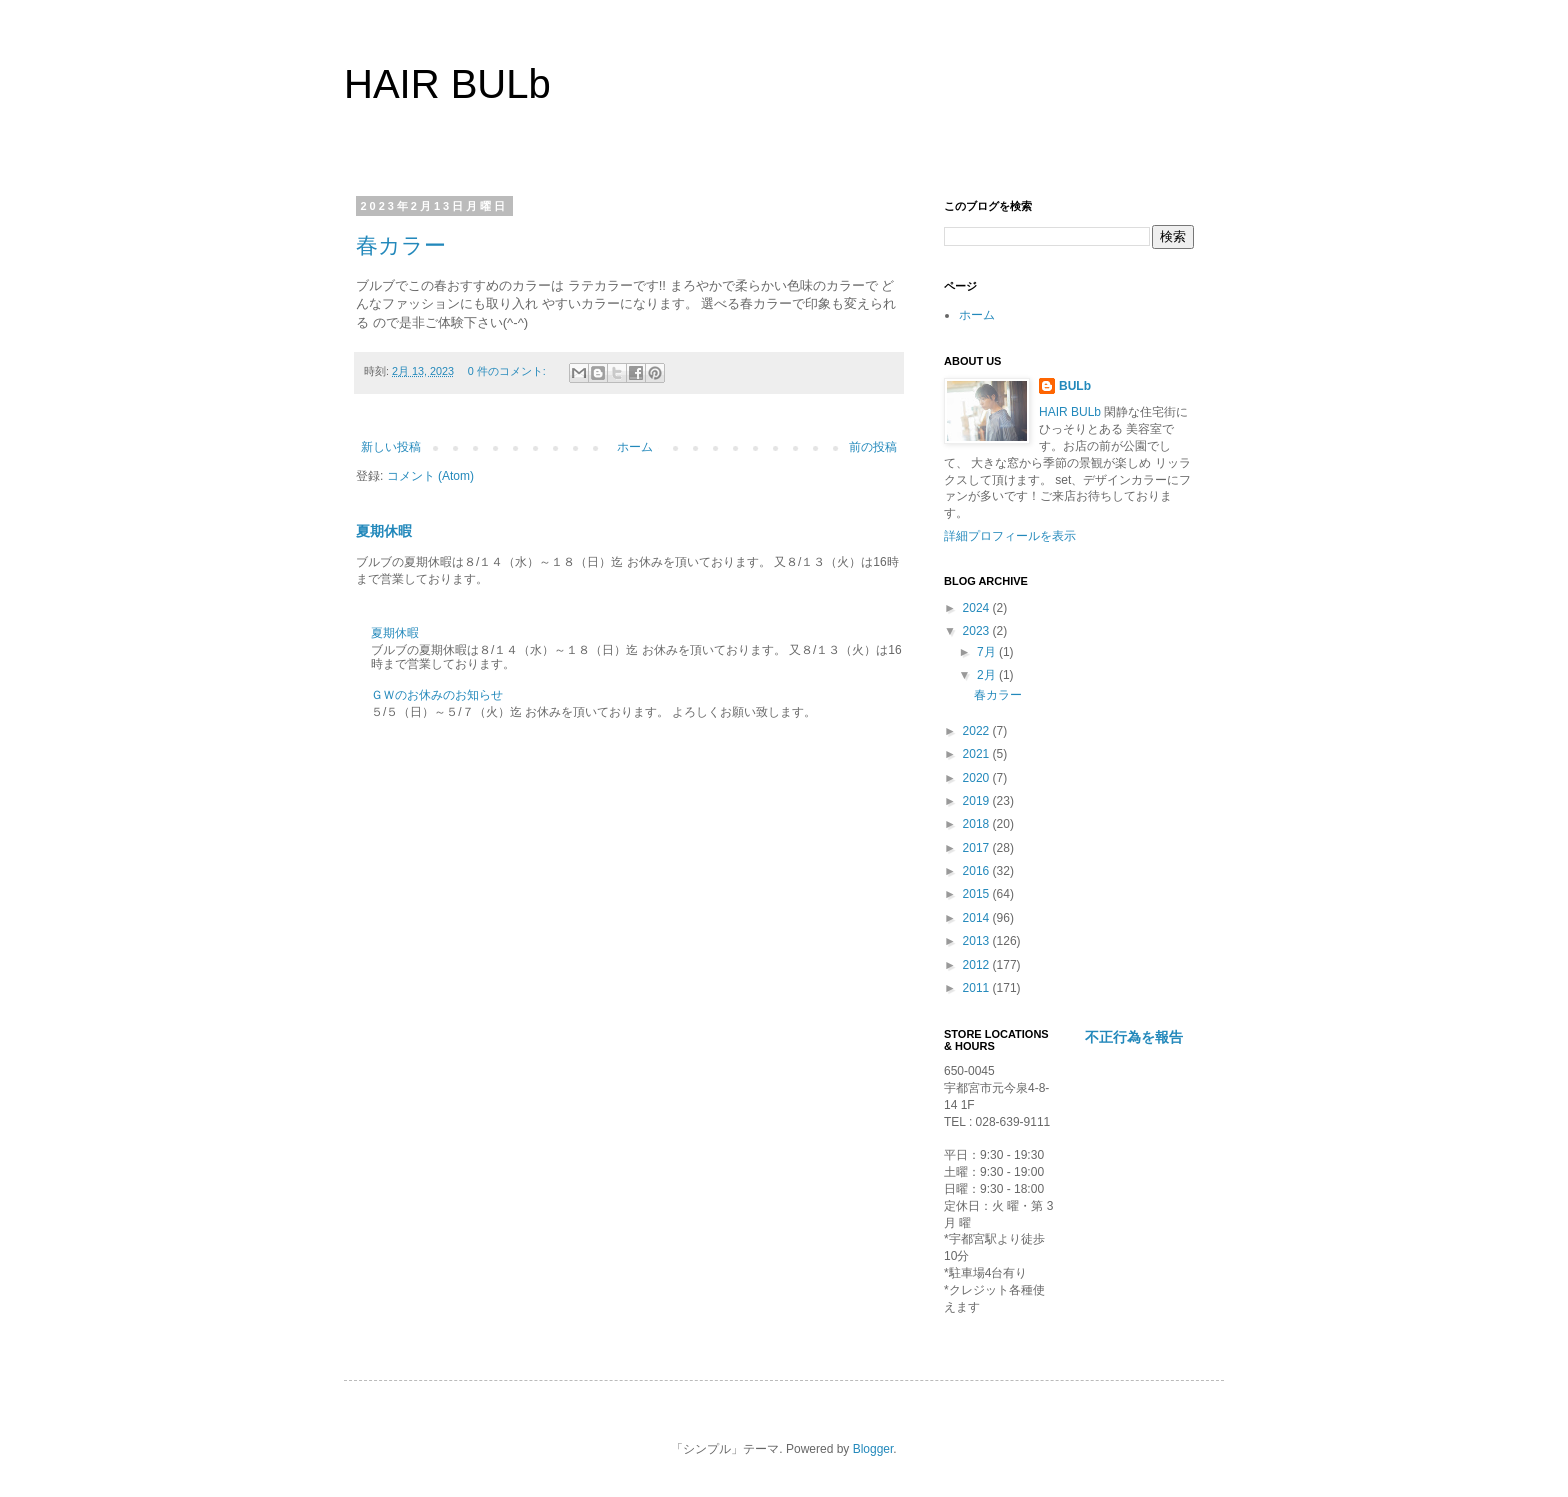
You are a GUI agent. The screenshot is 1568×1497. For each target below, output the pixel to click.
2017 (978, 848)
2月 (988, 675)
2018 (978, 824)
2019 (978, 801)
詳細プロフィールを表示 (1010, 536)
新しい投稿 (391, 447)
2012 (978, 965)
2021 (978, 754)
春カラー (401, 245)
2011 (978, 988)
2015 (978, 894)
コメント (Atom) (430, 476)
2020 (978, 778)
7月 (988, 652)
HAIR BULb (447, 84)
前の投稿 (873, 447)
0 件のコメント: (508, 371)
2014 (978, 918)
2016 (978, 871)
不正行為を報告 (1134, 1037)
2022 (978, 731)
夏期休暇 (384, 531)
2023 (978, 631)
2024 (978, 608)
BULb (1075, 386)
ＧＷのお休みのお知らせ (437, 695)
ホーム (635, 447)
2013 (978, 941)
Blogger (873, 1449)
